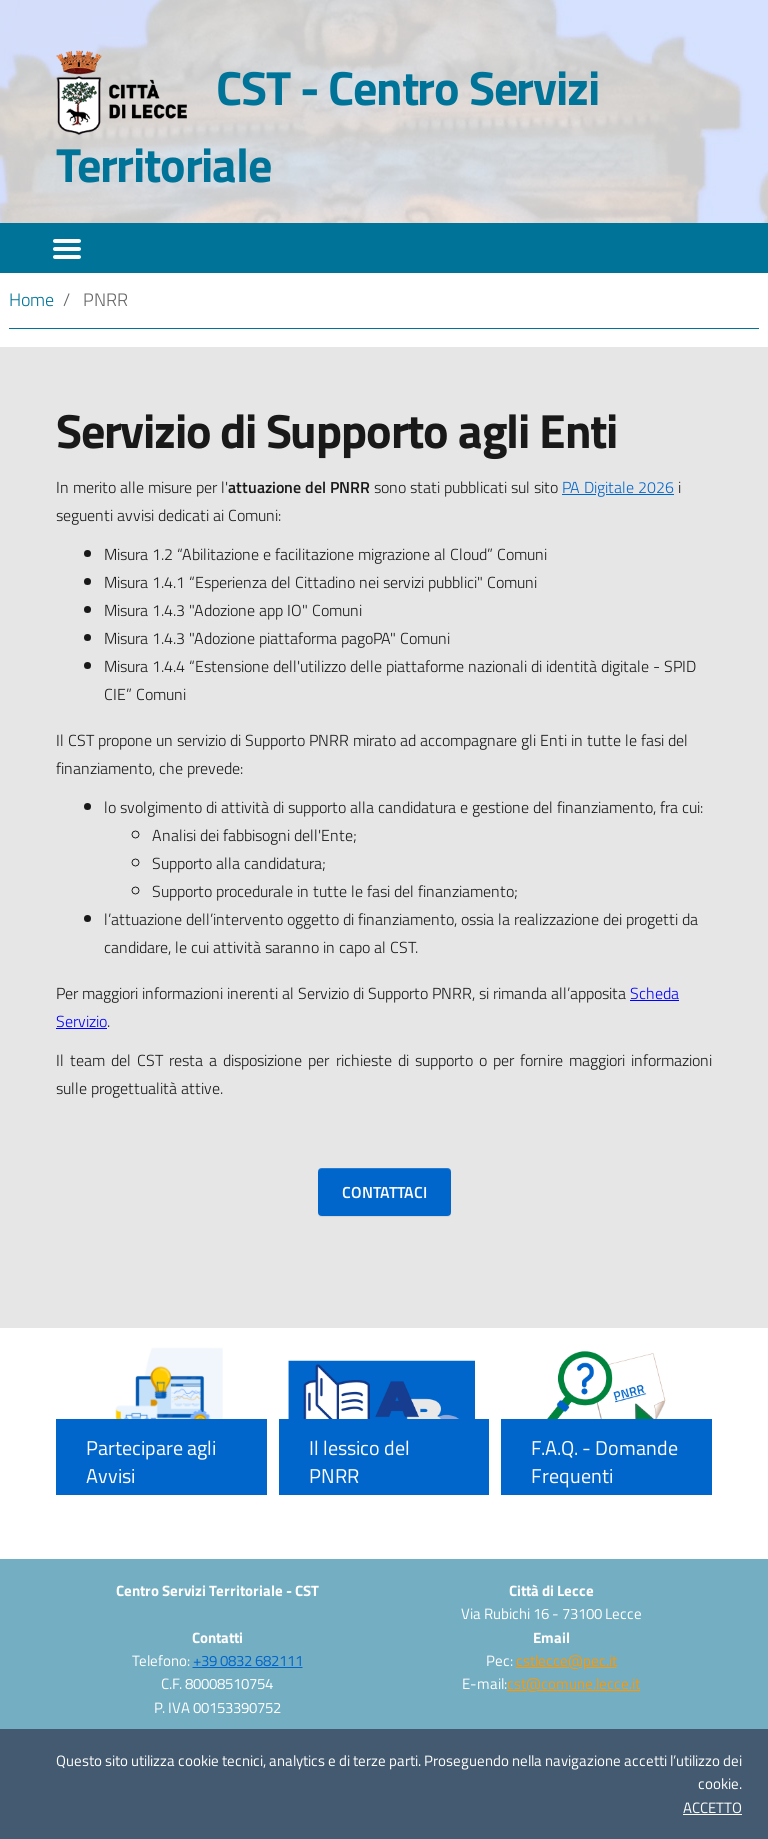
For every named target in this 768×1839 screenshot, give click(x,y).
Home (31, 299)
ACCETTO (712, 1807)
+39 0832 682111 (248, 1660)
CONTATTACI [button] (384, 1192)
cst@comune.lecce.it (573, 1683)
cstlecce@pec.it (566, 1660)
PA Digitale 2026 (618, 487)
